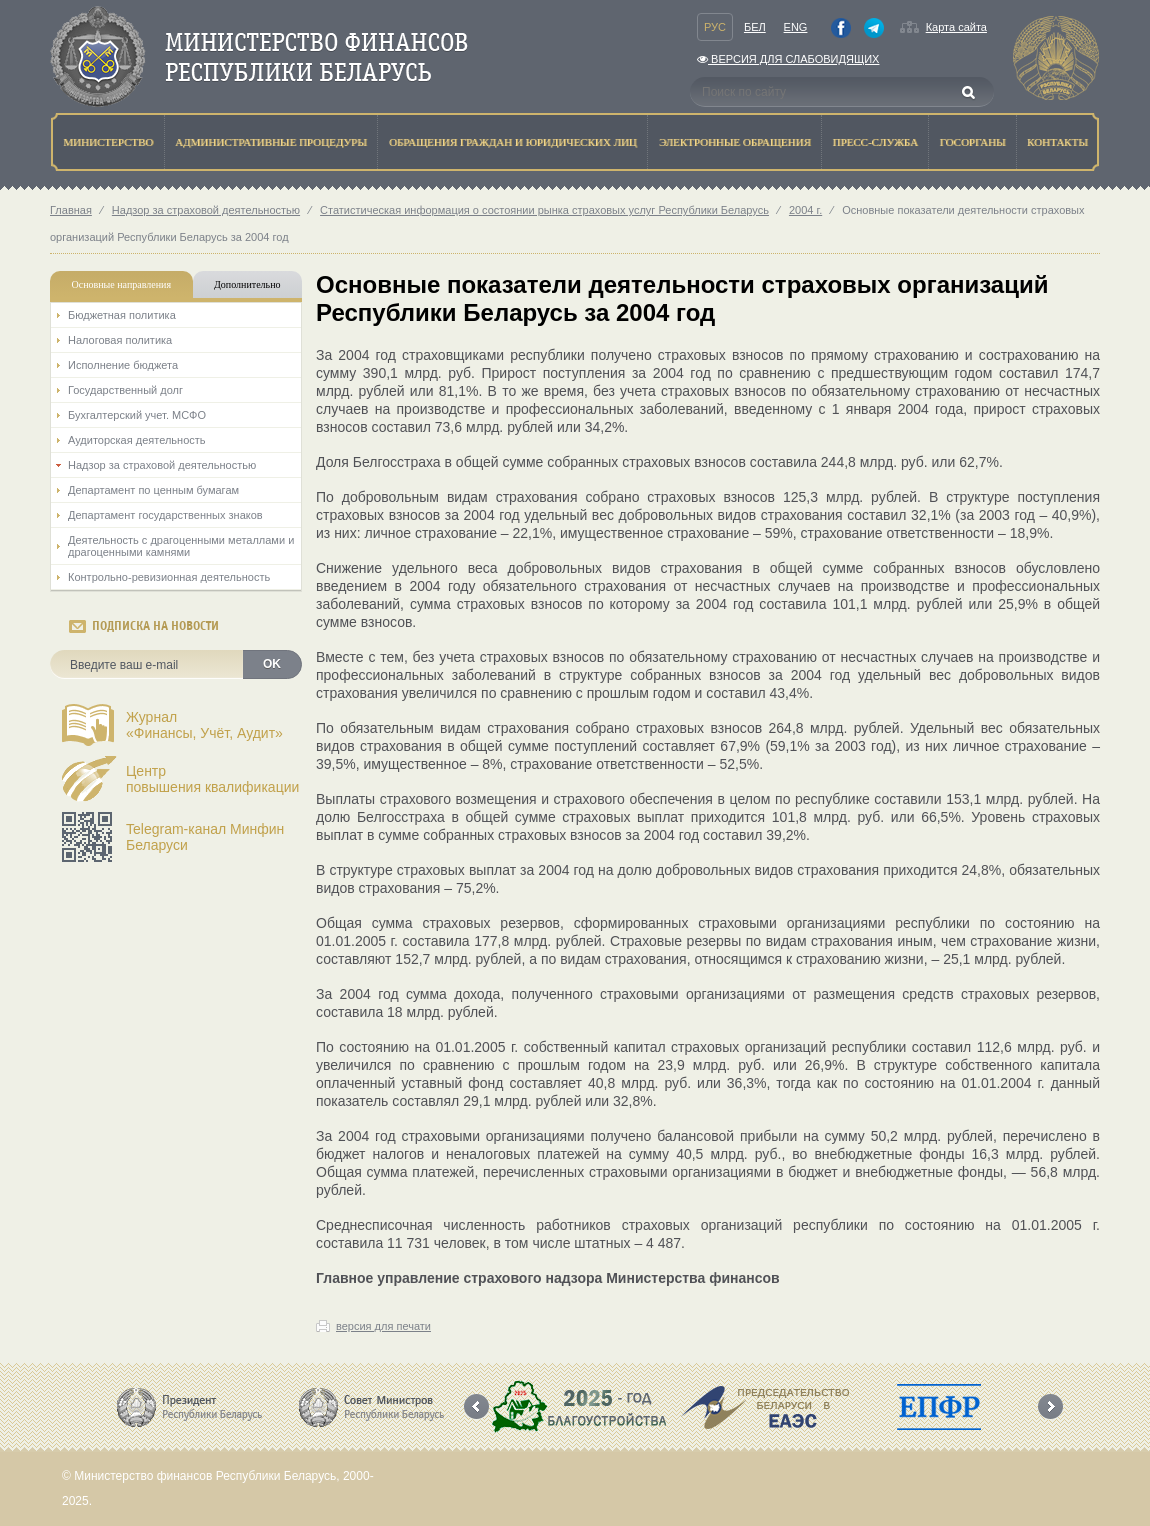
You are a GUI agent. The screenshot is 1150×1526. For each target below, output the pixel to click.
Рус (715, 27)
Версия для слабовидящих (788, 59)
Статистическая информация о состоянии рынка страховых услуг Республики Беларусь (544, 210)
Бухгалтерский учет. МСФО (137, 415)
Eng (796, 27)
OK (272, 664)
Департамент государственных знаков (165, 515)
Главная (71, 210)
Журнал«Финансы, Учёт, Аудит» (204, 725)
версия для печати (383, 1326)
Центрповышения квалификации (212, 779)
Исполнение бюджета (123, 365)
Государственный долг (125, 390)
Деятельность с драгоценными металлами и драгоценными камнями (181, 546)
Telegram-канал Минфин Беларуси (205, 837)
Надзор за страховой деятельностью (206, 210)
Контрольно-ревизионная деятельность (169, 577)
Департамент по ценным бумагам (153, 490)
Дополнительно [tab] (247, 284)
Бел (755, 27)
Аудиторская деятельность (137, 440)
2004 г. (805, 210)
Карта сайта (956, 27)
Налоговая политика (120, 340)
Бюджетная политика (122, 315)
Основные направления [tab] (122, 284)
